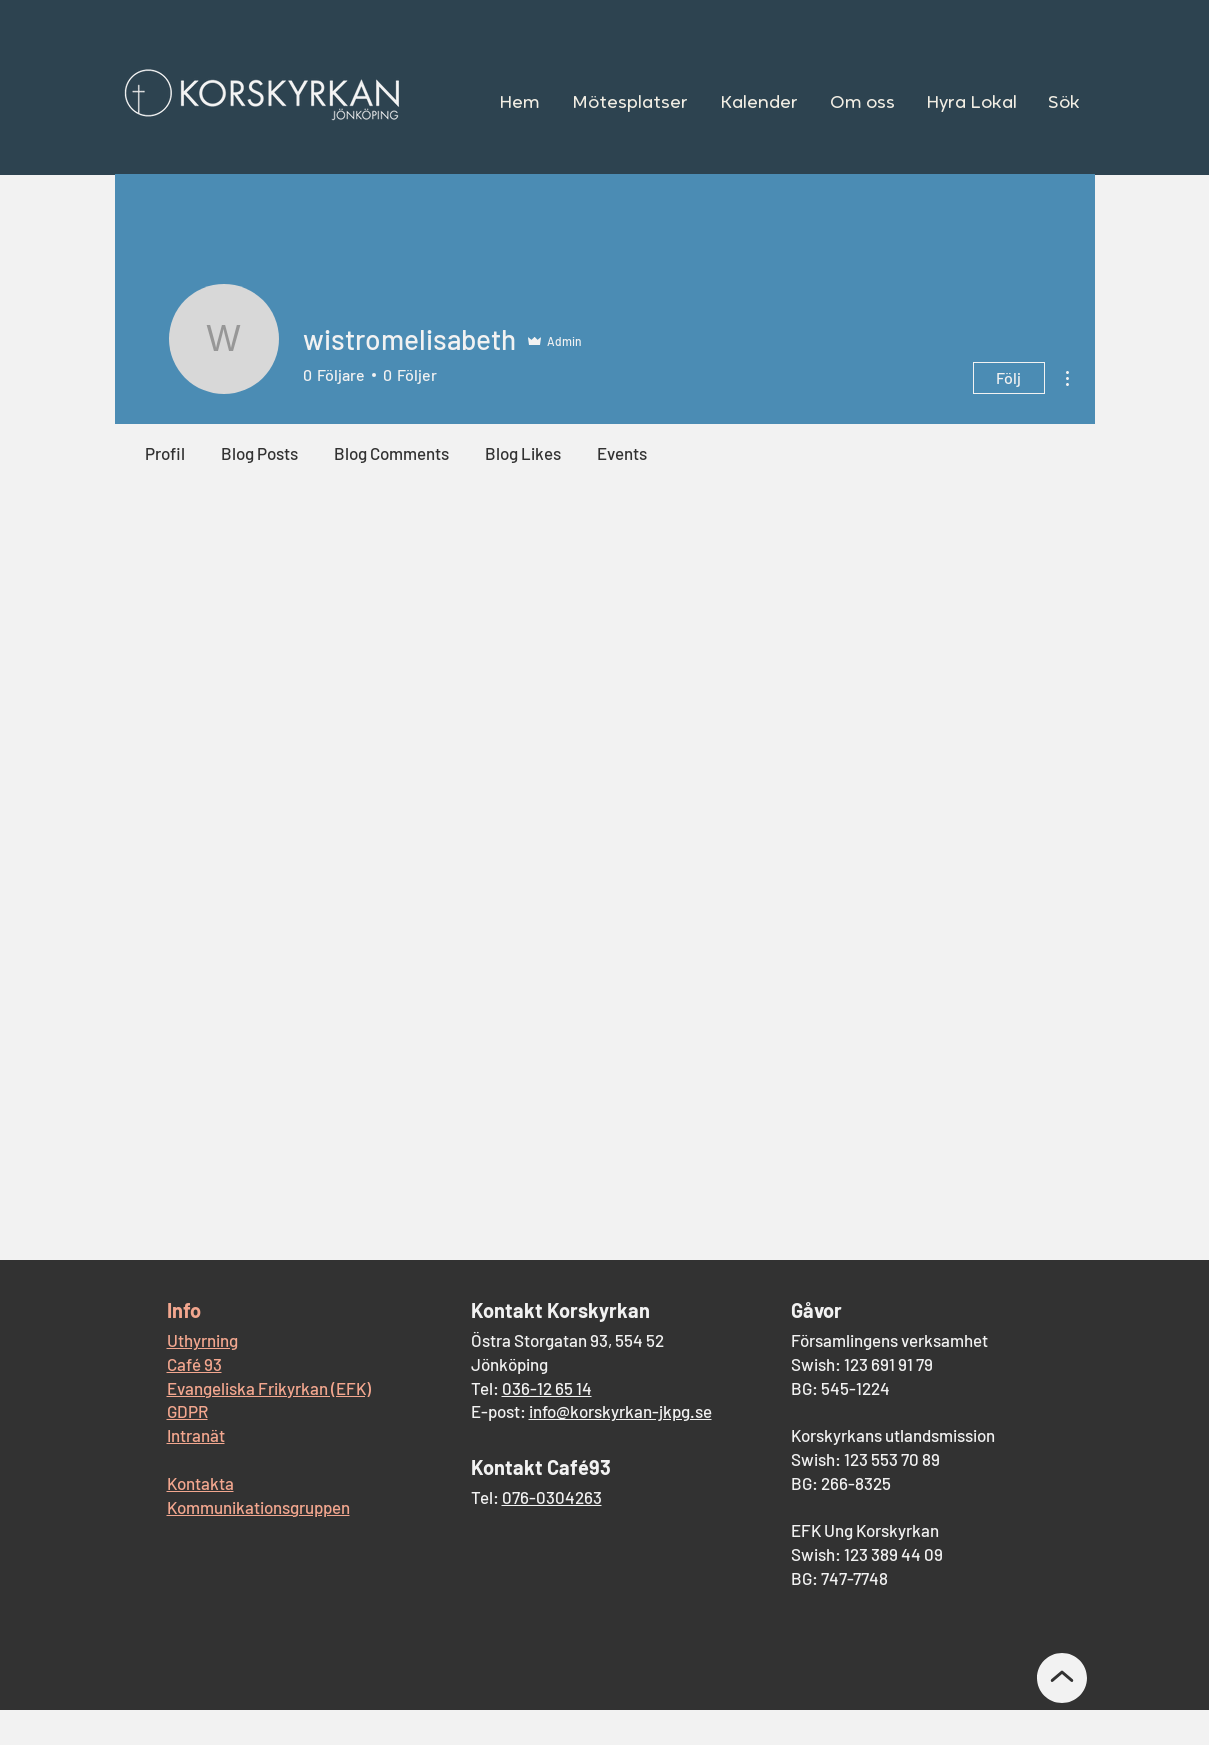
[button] (630, 104)
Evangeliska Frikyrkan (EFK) (269, 1388)
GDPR (187, 1411)
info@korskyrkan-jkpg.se (620, 1411)
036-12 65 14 (547, 1388)
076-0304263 (552, 1497)
